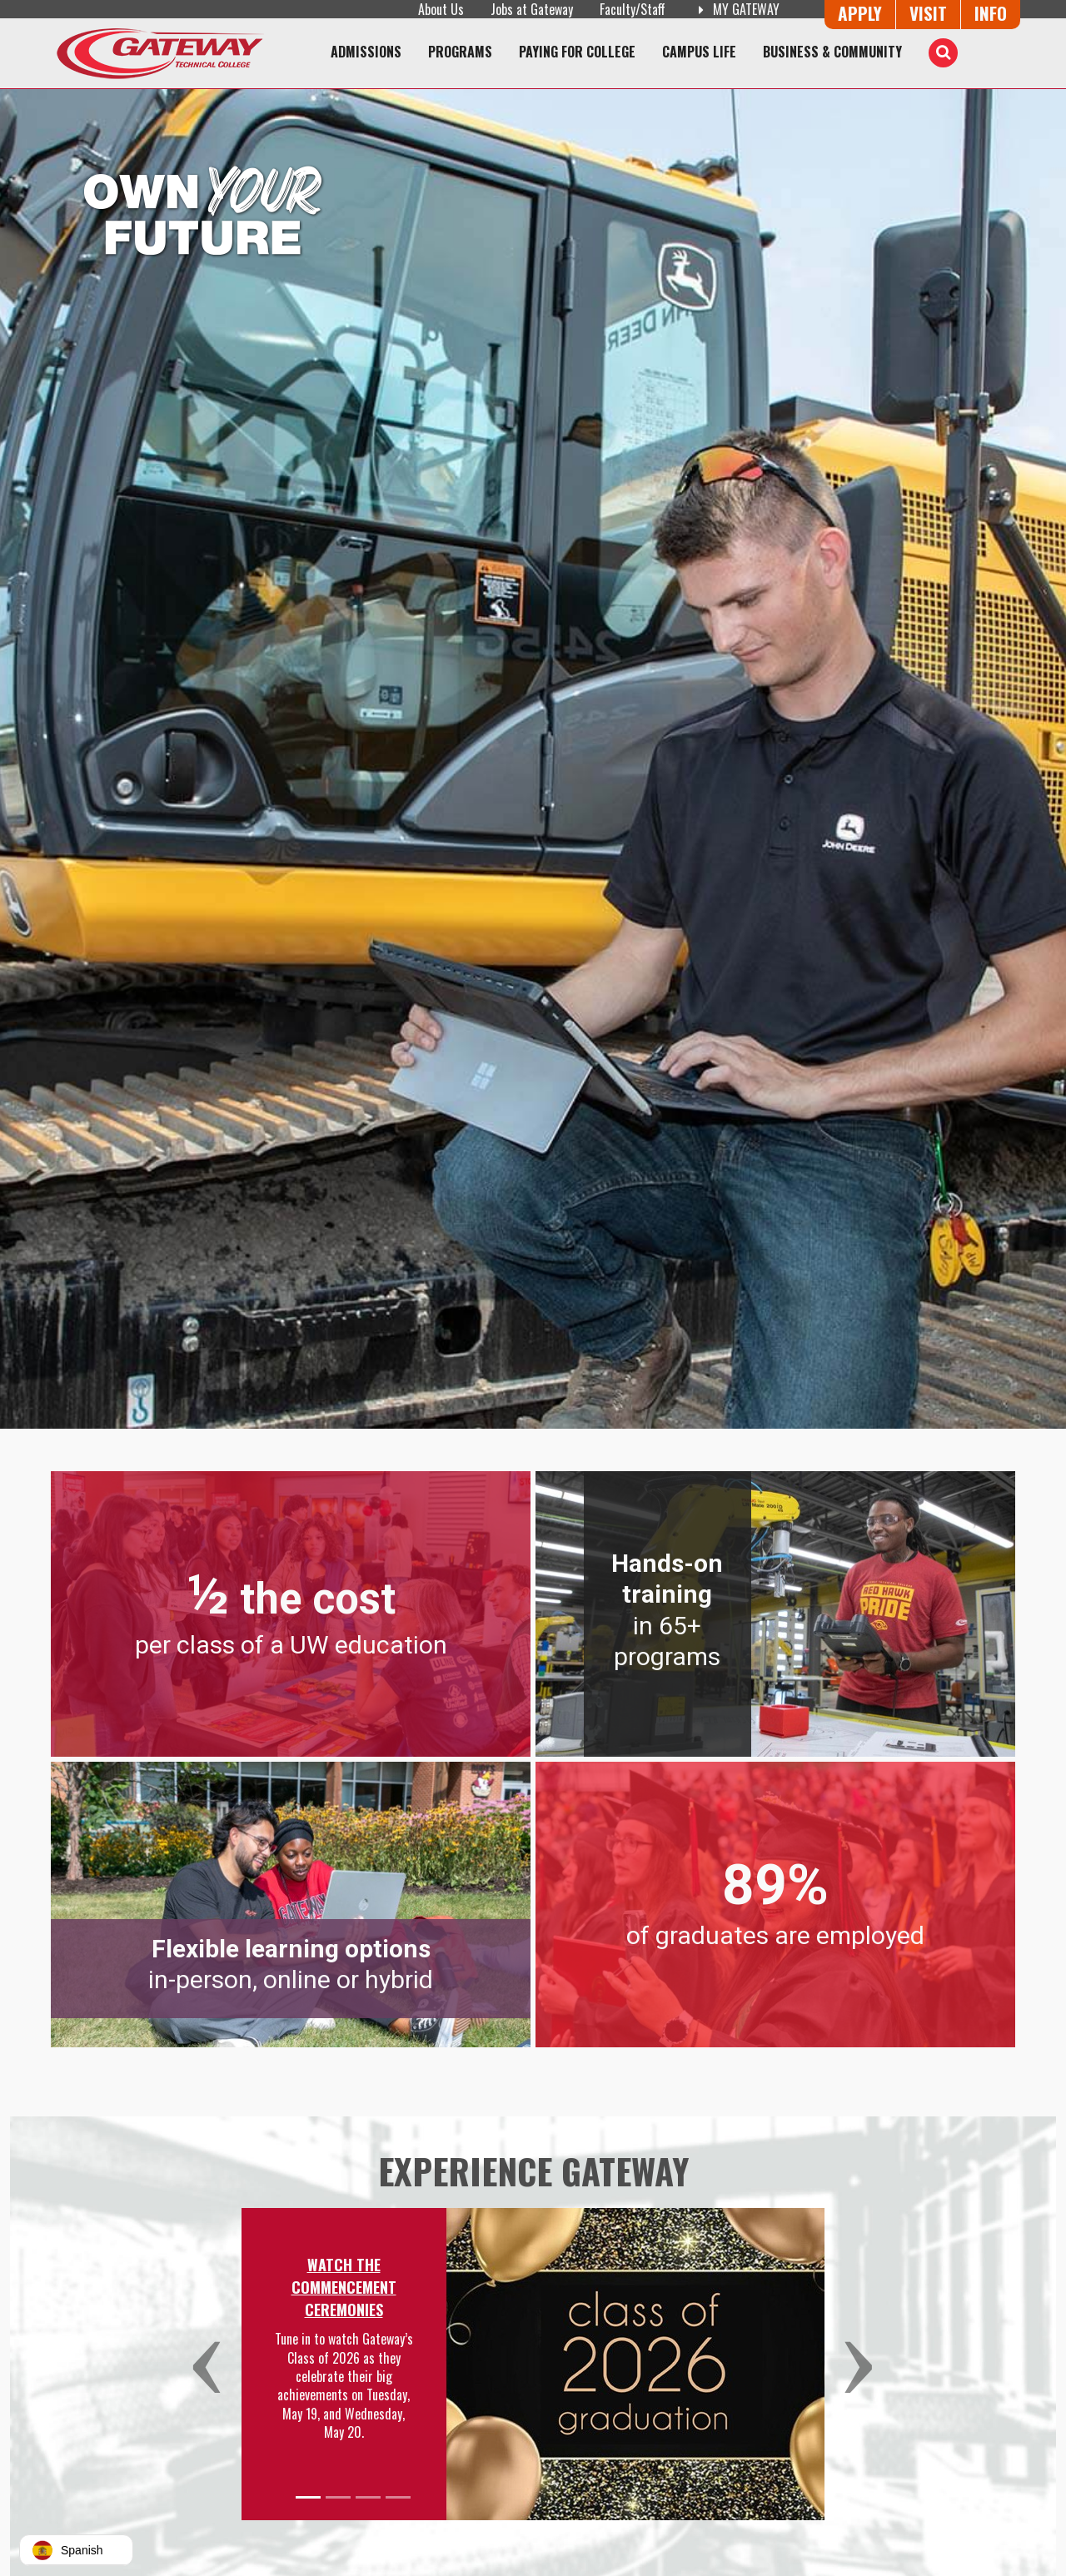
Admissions (366, 52)
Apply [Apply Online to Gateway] (860, 13)
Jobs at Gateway (532, 9)
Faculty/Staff (632, 9)
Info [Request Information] (990, 13)
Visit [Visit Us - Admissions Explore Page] (928, 13)
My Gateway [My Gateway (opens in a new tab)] (736, 9)
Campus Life (699, 52)
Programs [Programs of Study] (460, 52)
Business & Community (832, 52)
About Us (441, 9)
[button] (214, 2364)
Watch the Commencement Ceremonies (343, 2287)
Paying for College (577, 52)
